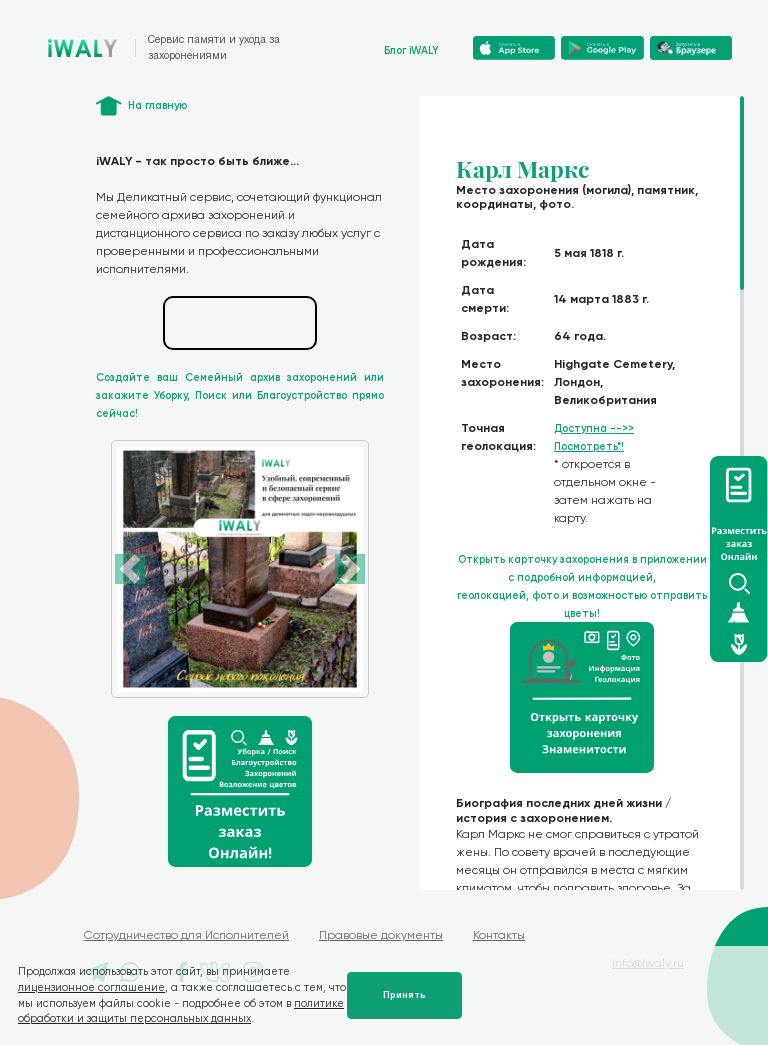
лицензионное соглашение (91, 987)
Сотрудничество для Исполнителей (186, 935)
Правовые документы (381, 935)
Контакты (499, 935)
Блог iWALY (411, 50)
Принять (404, 995)
